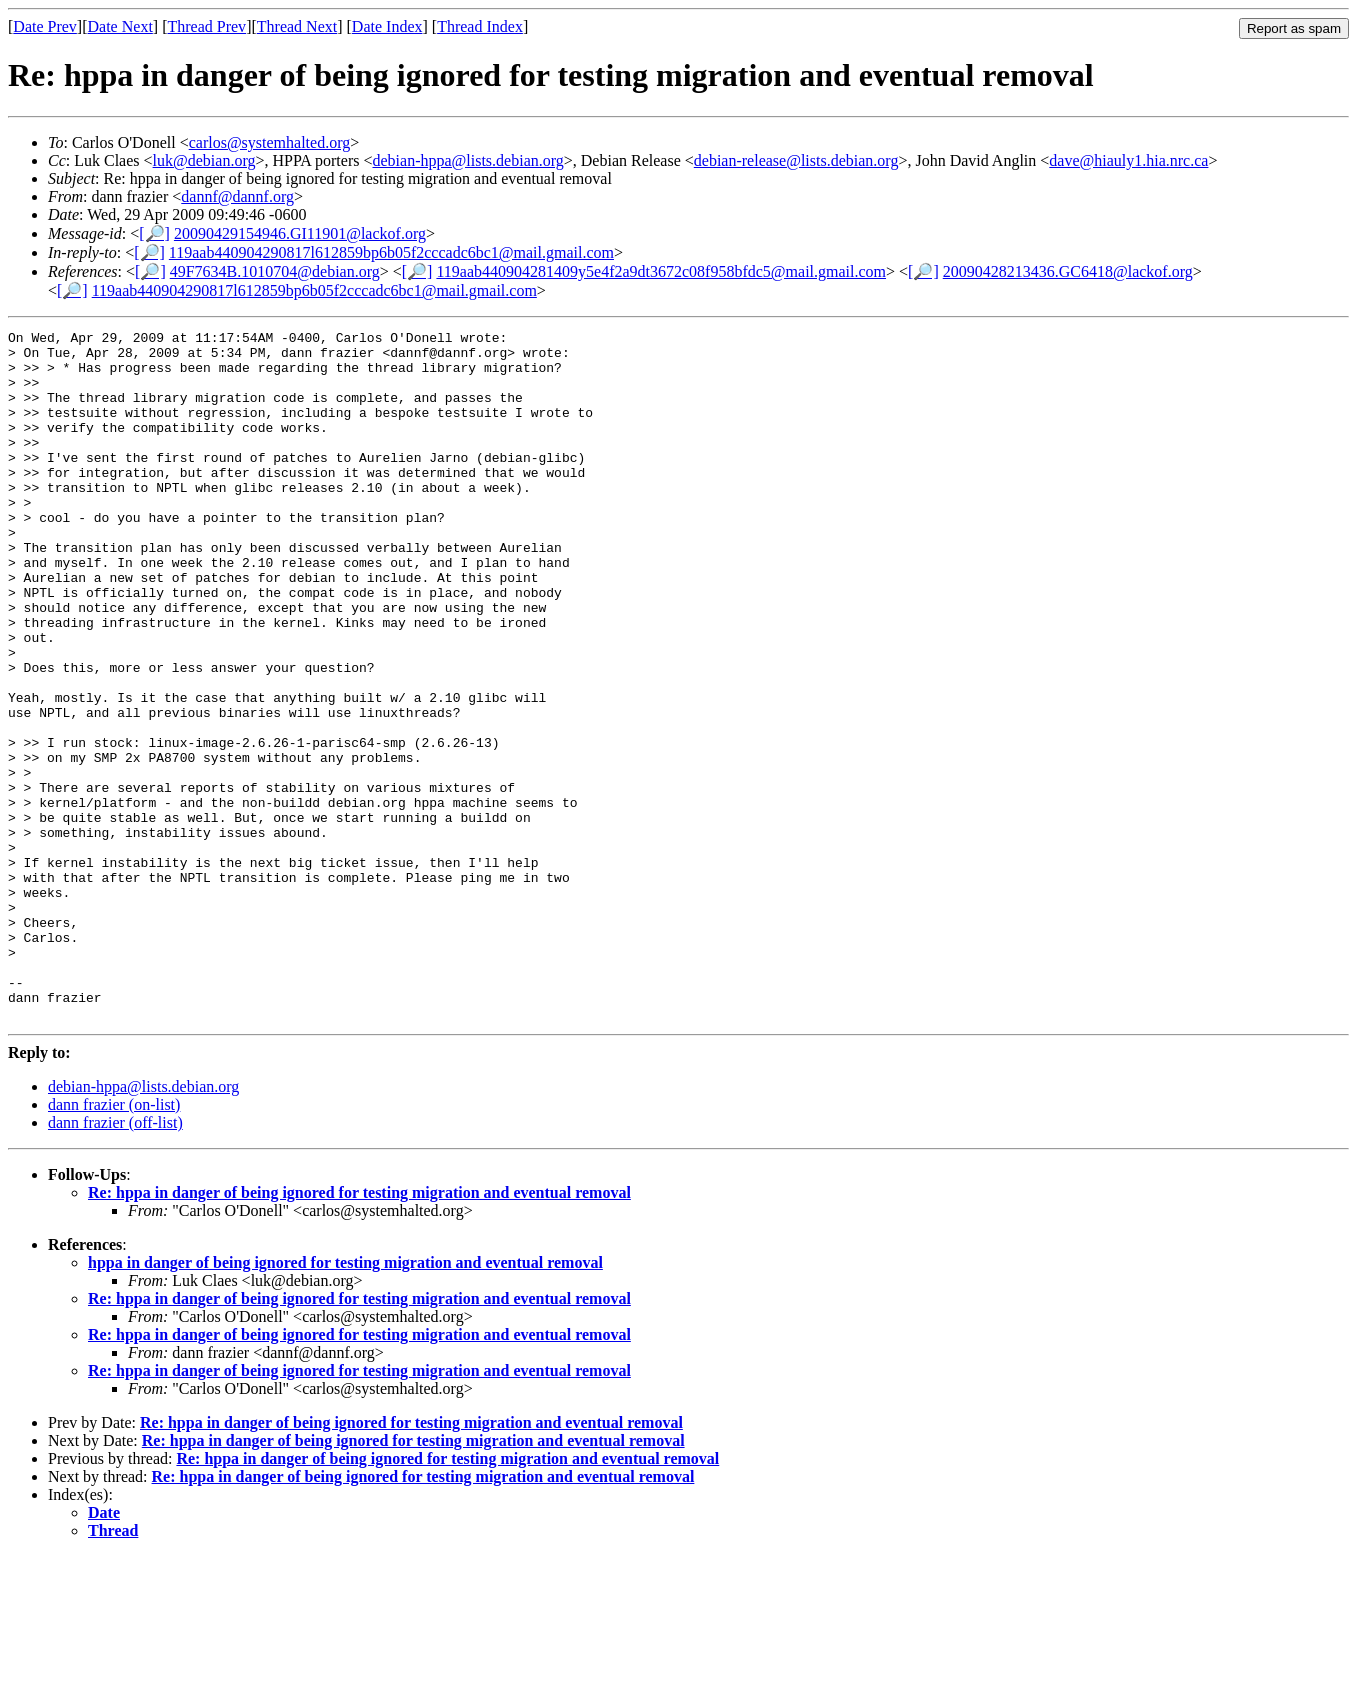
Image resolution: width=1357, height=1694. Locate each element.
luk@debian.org (204, 160)
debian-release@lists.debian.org (796, 160)
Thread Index (480, 26)
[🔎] (154, 233)
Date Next (120, 26)
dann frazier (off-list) (115, 1260)
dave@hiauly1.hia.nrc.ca (1128, 160)
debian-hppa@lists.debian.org (467, 160)
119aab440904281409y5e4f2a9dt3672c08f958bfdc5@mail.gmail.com (661, 271)
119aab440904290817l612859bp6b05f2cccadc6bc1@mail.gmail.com (391, 252)
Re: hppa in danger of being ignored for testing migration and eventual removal (359, 1330)
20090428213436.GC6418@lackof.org (1068, 271)
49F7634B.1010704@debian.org (275, 271)
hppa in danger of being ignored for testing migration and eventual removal (345, 1400)
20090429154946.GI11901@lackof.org (300, 233)
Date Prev (45, 26)
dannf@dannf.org (237, 196)
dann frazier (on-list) (114, 1242)
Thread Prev (206, 26)
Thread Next (297, 26)
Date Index (387, 26)
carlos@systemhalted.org (270, 142)
